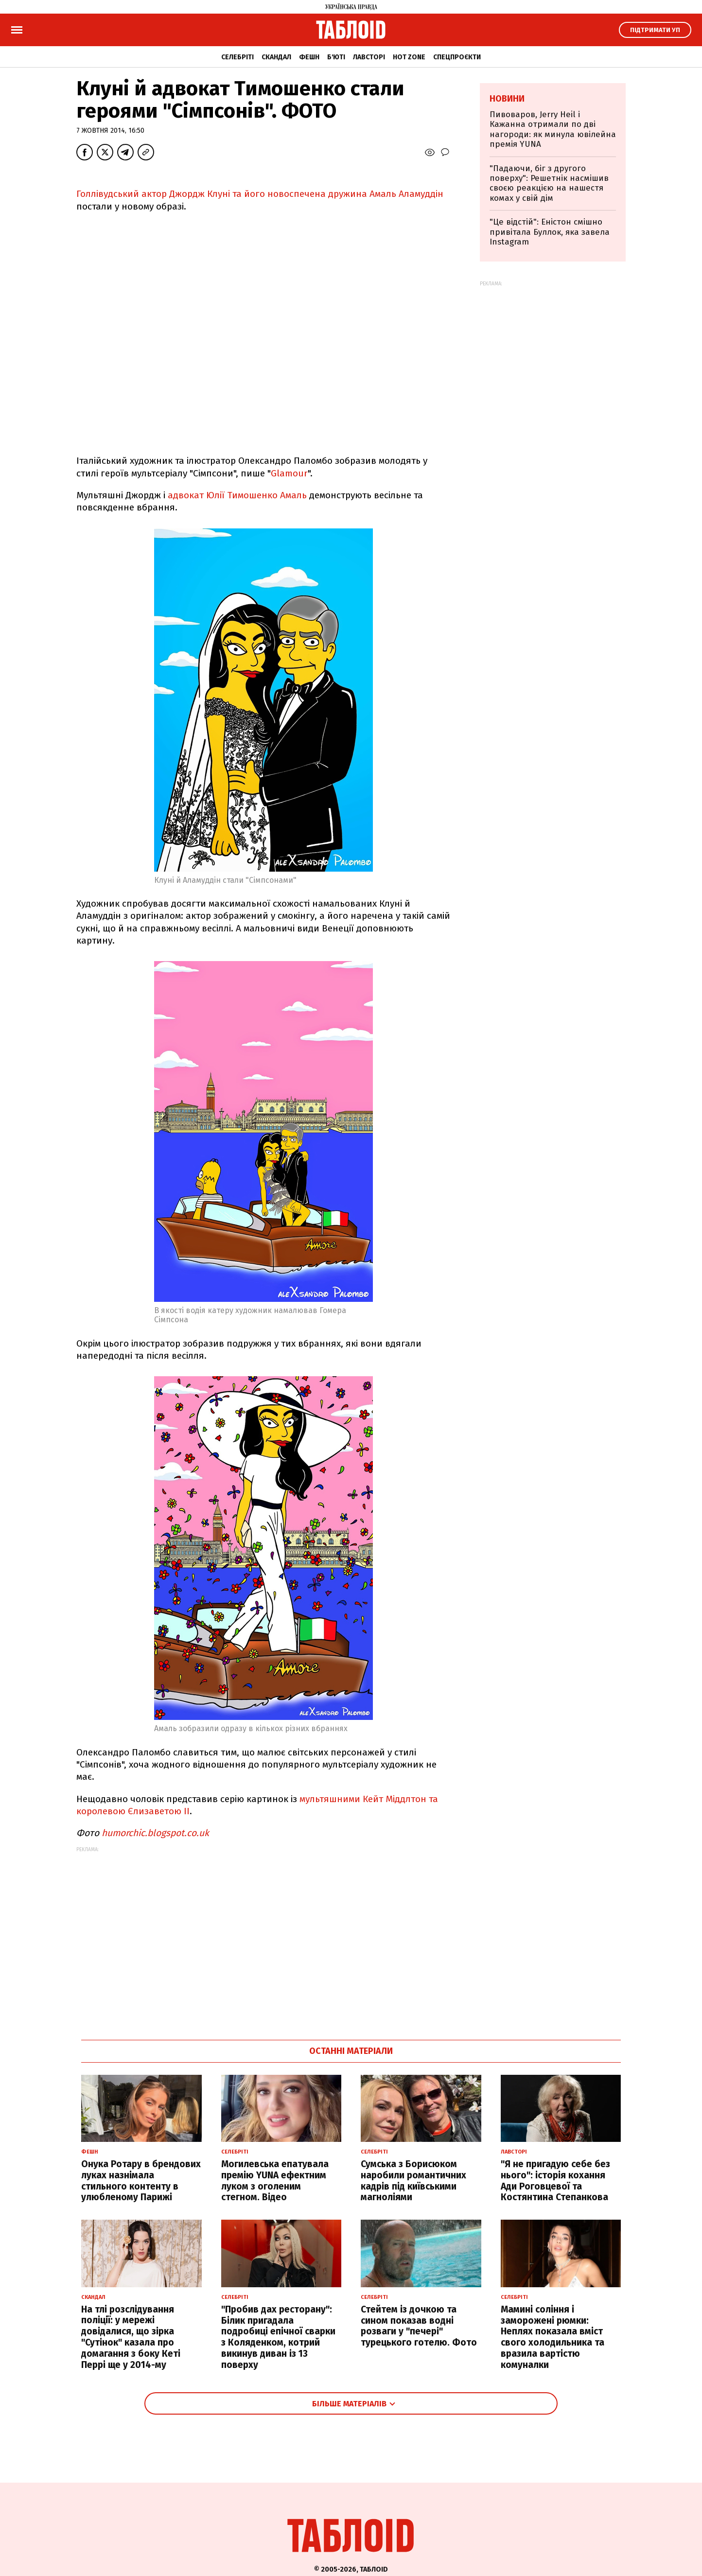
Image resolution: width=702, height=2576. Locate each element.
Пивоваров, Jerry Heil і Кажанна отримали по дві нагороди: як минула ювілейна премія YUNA (553, 129)
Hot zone (409, 57)
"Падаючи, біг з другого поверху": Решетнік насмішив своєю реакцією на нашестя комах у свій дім (549, 183)
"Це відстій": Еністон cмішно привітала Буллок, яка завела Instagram (550, 232)
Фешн (309, 57)
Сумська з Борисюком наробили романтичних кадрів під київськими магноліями (413, 2180)
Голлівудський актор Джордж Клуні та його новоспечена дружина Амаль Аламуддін (259, 193)
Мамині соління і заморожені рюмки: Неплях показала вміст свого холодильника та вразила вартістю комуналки (552, 2337)
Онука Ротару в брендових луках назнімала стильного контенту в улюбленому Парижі (141, 2180)
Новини (507, 98)
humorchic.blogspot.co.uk (155, 1833)
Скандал (276, 57)
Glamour (289, 473)
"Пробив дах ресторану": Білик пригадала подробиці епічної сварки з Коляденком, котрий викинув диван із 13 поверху (278, 2337)
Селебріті (237, 57)
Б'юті (336, 57)
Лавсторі (369, 57)
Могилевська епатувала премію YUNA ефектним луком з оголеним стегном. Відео (275, 2180)
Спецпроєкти (457, 57)
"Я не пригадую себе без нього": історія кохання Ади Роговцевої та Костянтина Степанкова (555, 2180)
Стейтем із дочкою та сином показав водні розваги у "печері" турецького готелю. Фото (419, 2326)
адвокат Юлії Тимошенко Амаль (237, 495)
